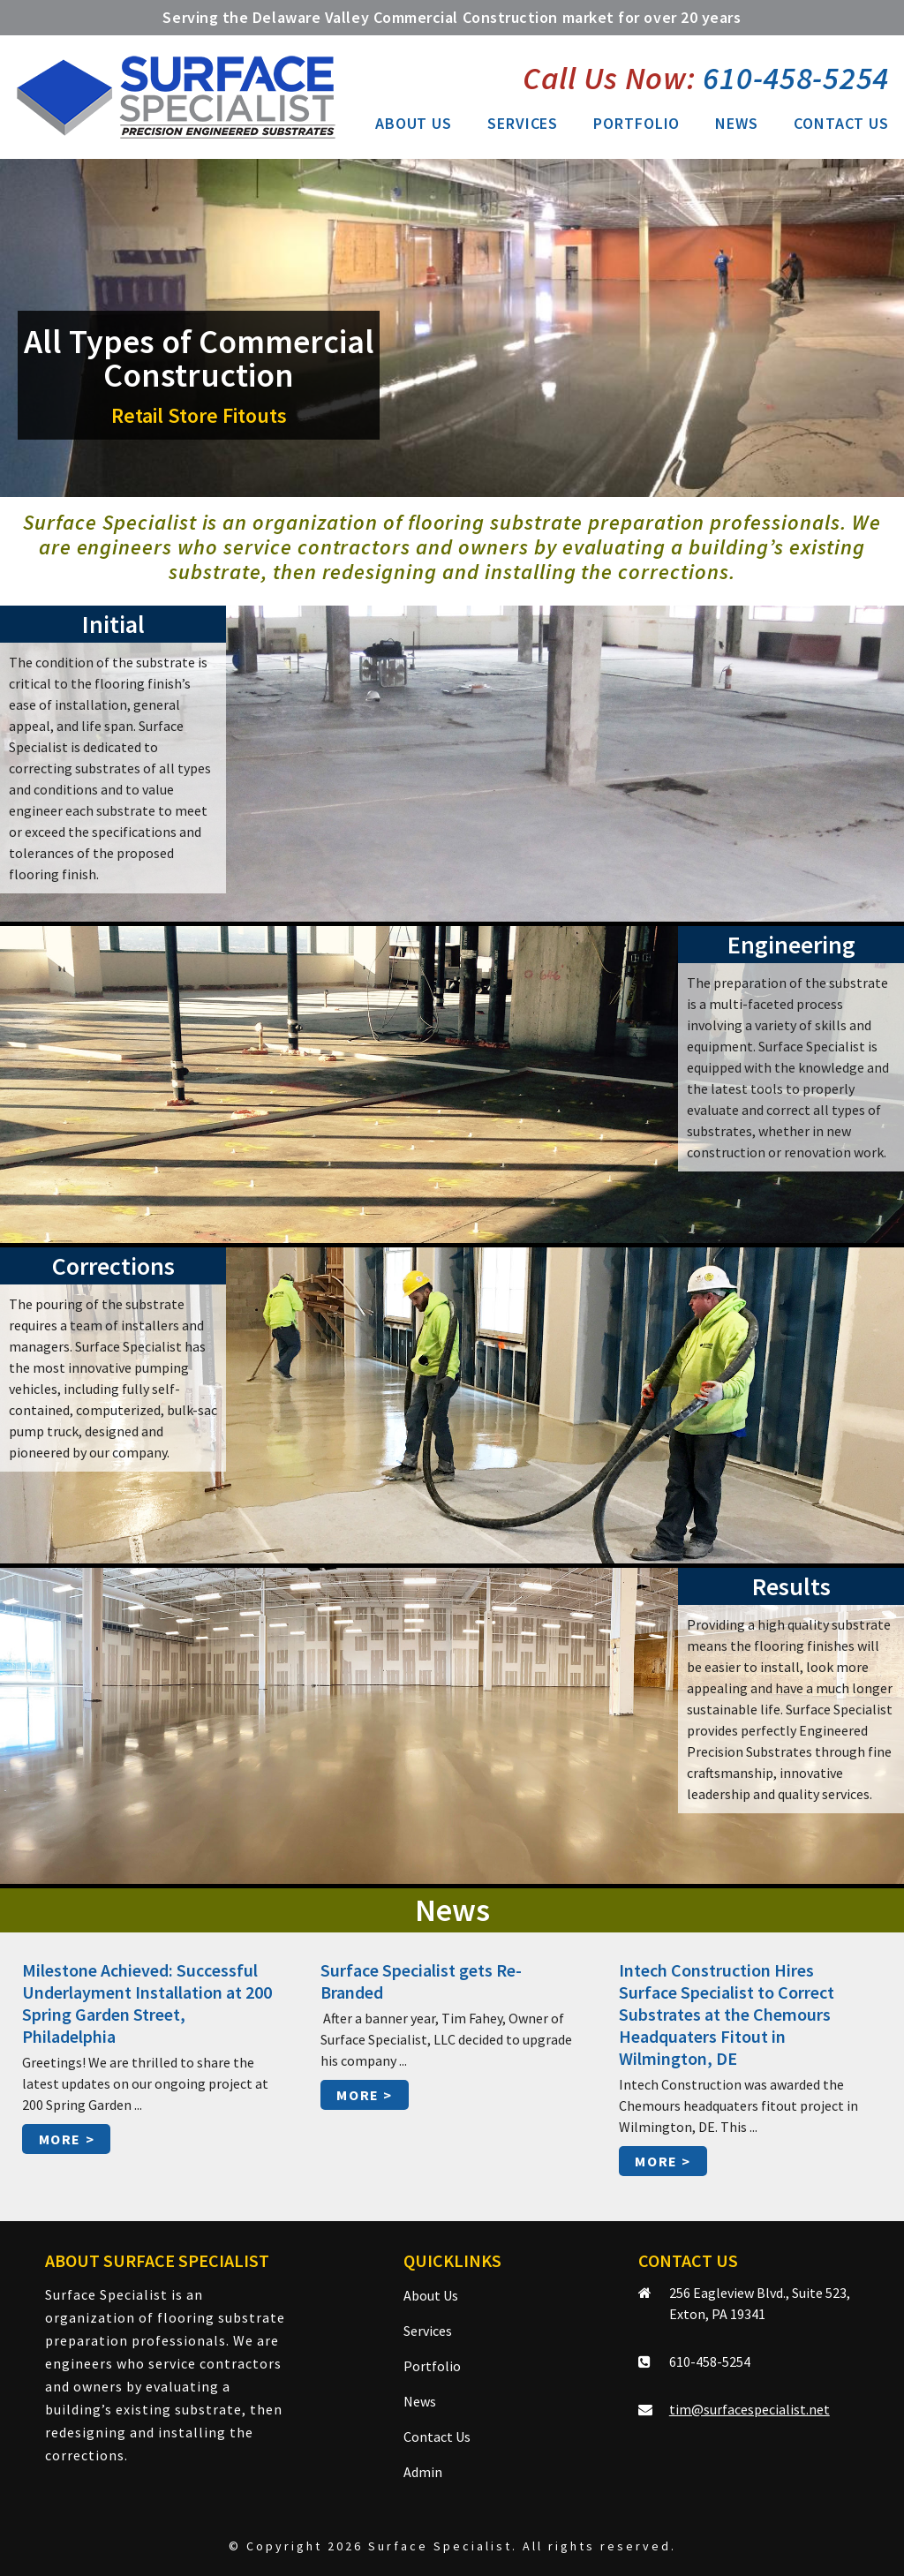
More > (67, 2139)
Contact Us (841, 123)
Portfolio (636, 123)
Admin (422, 2472)
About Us (413, 123)
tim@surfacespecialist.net (749, 2409)
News (736, 123)
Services (522, 123)
